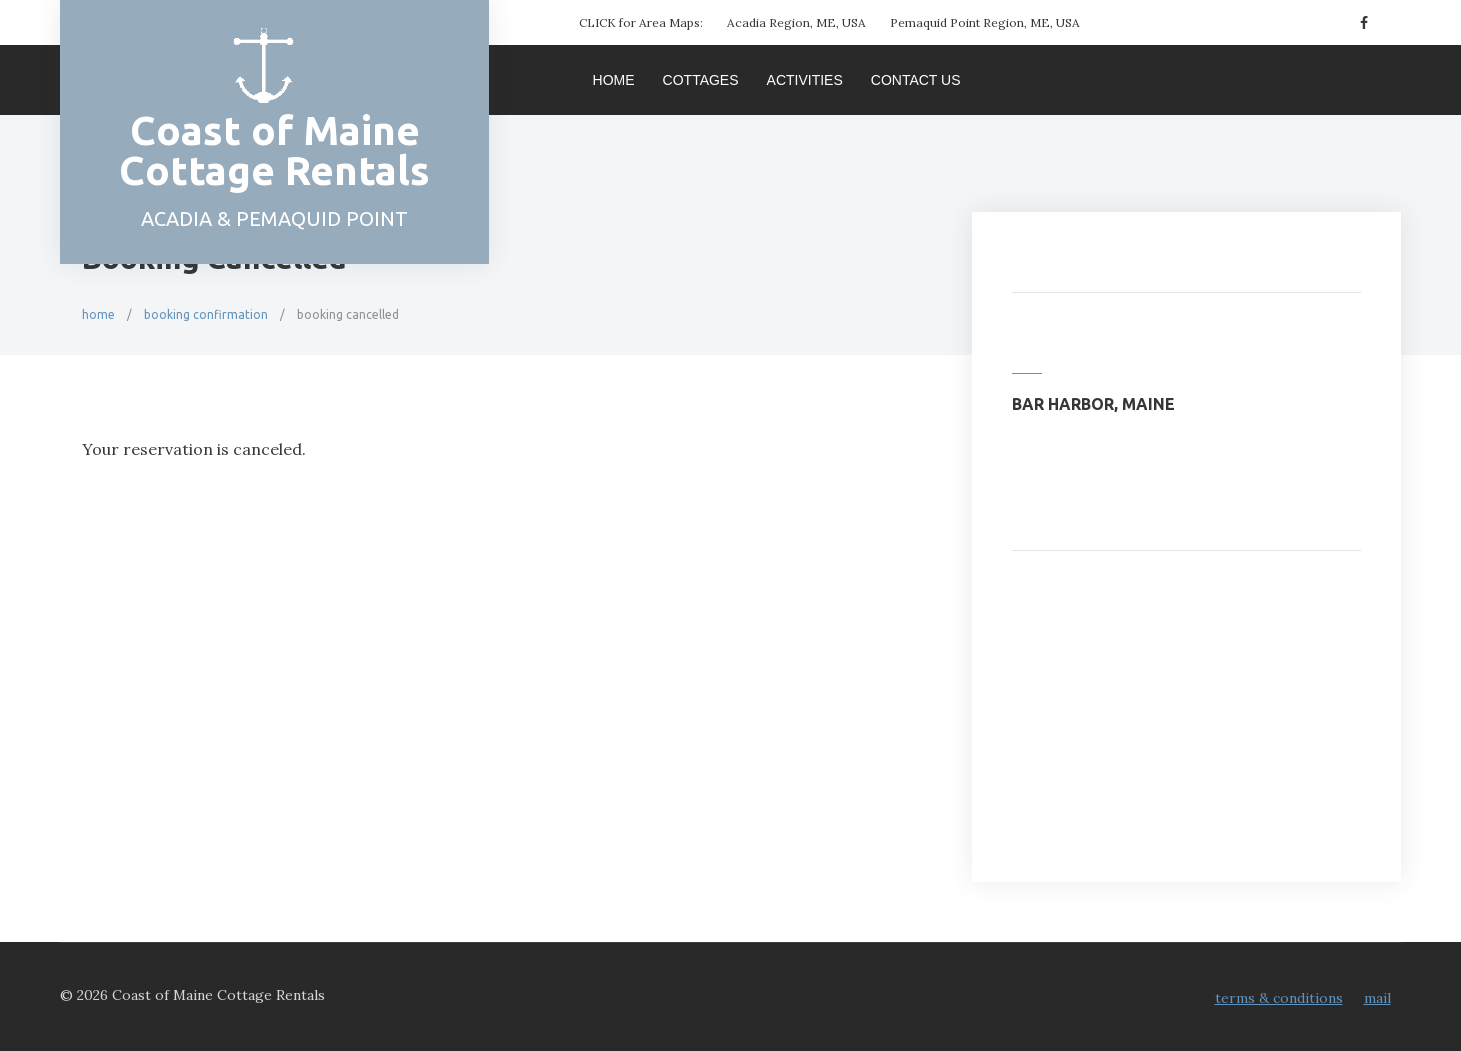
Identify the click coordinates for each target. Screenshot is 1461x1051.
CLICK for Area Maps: (641, 22)
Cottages (701, 80)
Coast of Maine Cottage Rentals (274, 150)
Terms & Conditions (1279, 998)
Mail (1377, 998)
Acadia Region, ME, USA (796, 22)
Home (614, 80)
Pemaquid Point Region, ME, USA (985, 22)
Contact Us (916, 80)
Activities (805, 80)
